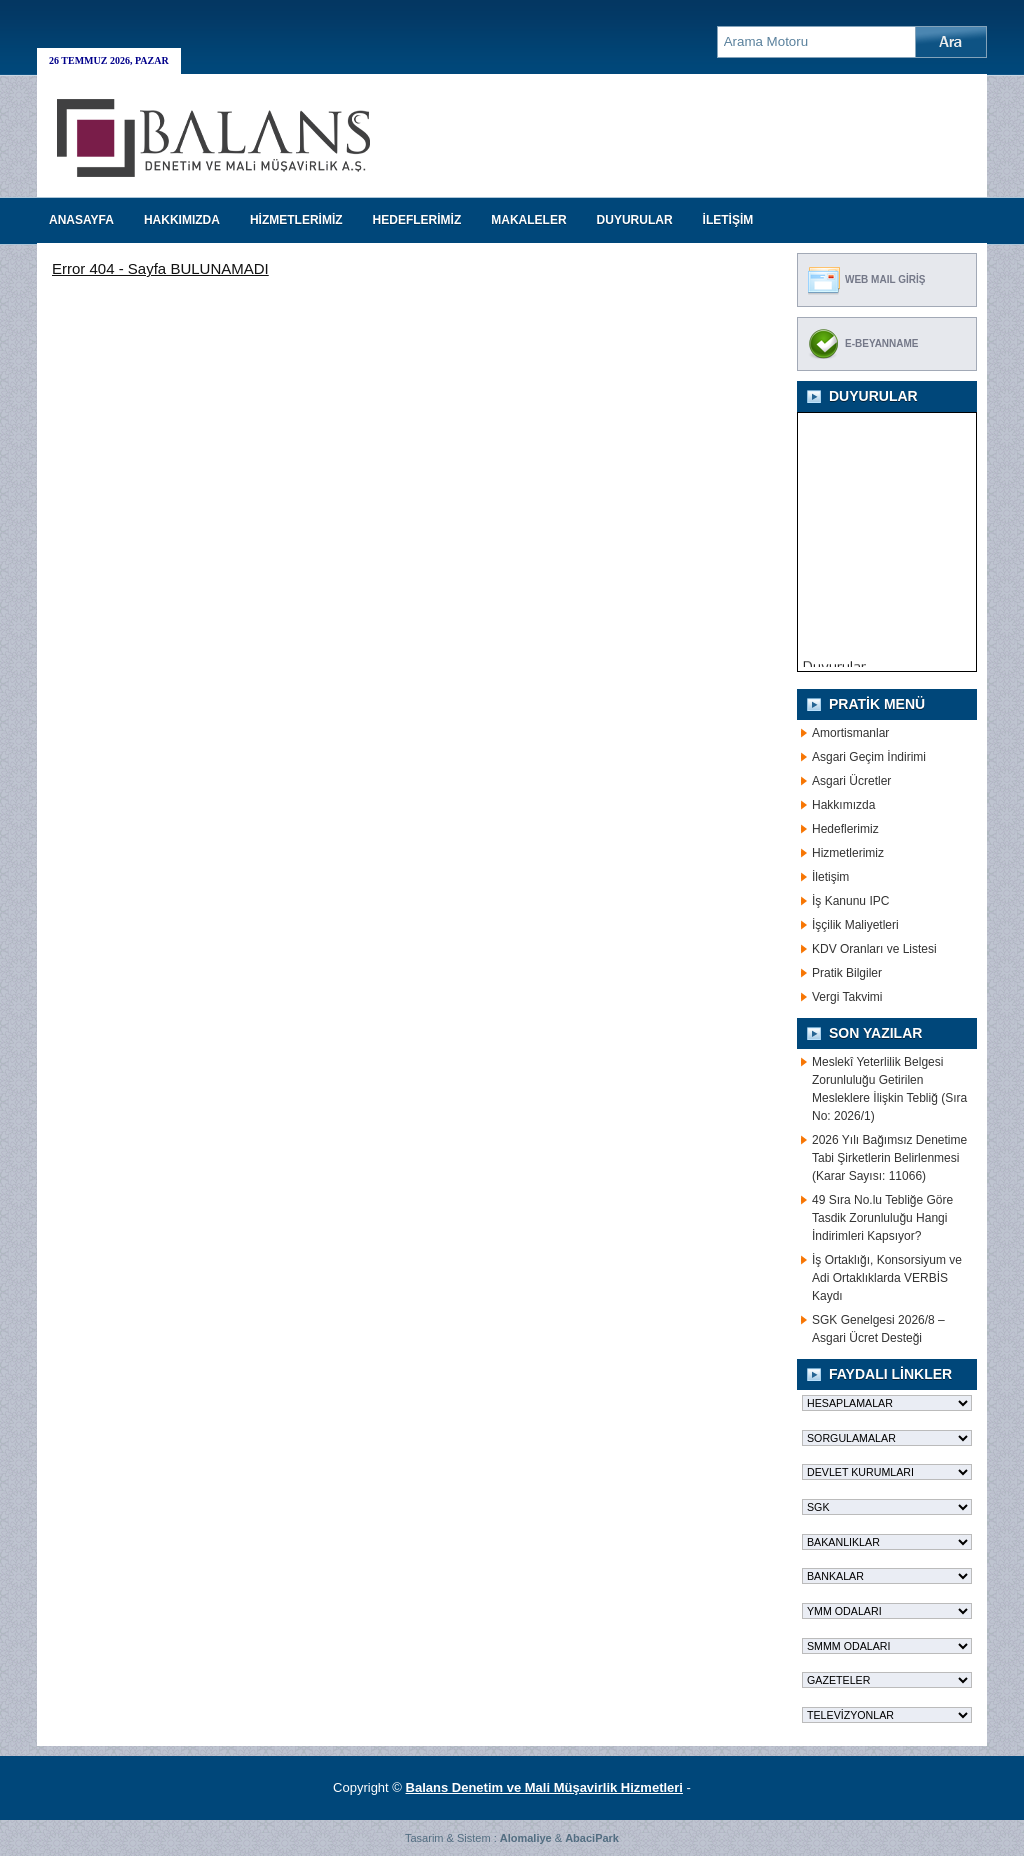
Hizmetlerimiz (848, 853)
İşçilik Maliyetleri (855, 925)
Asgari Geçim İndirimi (869, 757)
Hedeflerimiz (845, 829)
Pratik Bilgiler (847, 973)
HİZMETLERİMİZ (296, 220)
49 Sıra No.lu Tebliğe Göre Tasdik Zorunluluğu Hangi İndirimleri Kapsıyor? (882, 1218)
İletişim (830, 877)
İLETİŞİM (728, 220)
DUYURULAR (635, 220)
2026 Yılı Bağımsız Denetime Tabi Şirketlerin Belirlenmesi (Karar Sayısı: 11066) (889, 1158)
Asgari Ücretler (851, 781)
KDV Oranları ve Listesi (874, 949)
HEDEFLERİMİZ (417, 220)
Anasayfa (81, 220)
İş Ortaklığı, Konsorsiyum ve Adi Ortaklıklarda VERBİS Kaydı (887, 1278)
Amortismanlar (850, 733)
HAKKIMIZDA (182, 220)
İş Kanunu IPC (850, 901)
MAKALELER (528, 220)
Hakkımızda (843, 805)
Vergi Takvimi (847, 997)
